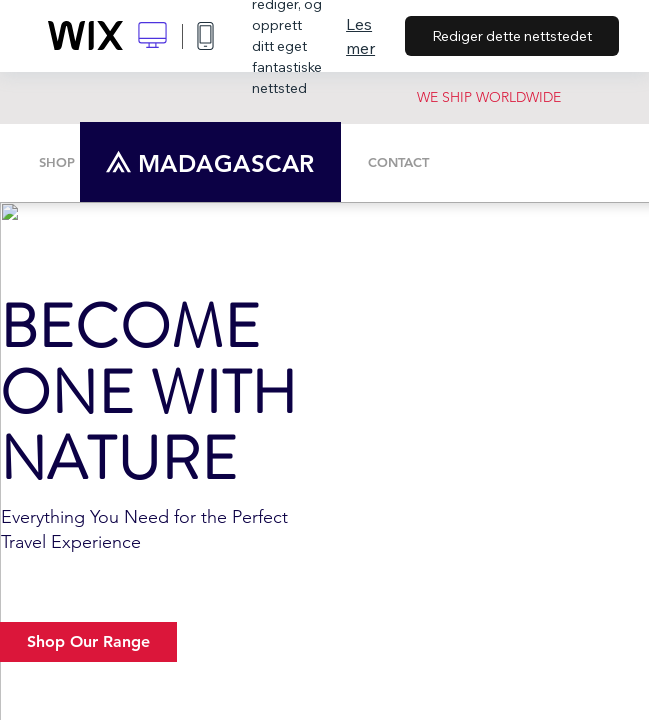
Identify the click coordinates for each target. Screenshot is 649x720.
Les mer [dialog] (360, 36)
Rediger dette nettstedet (512, 36)
